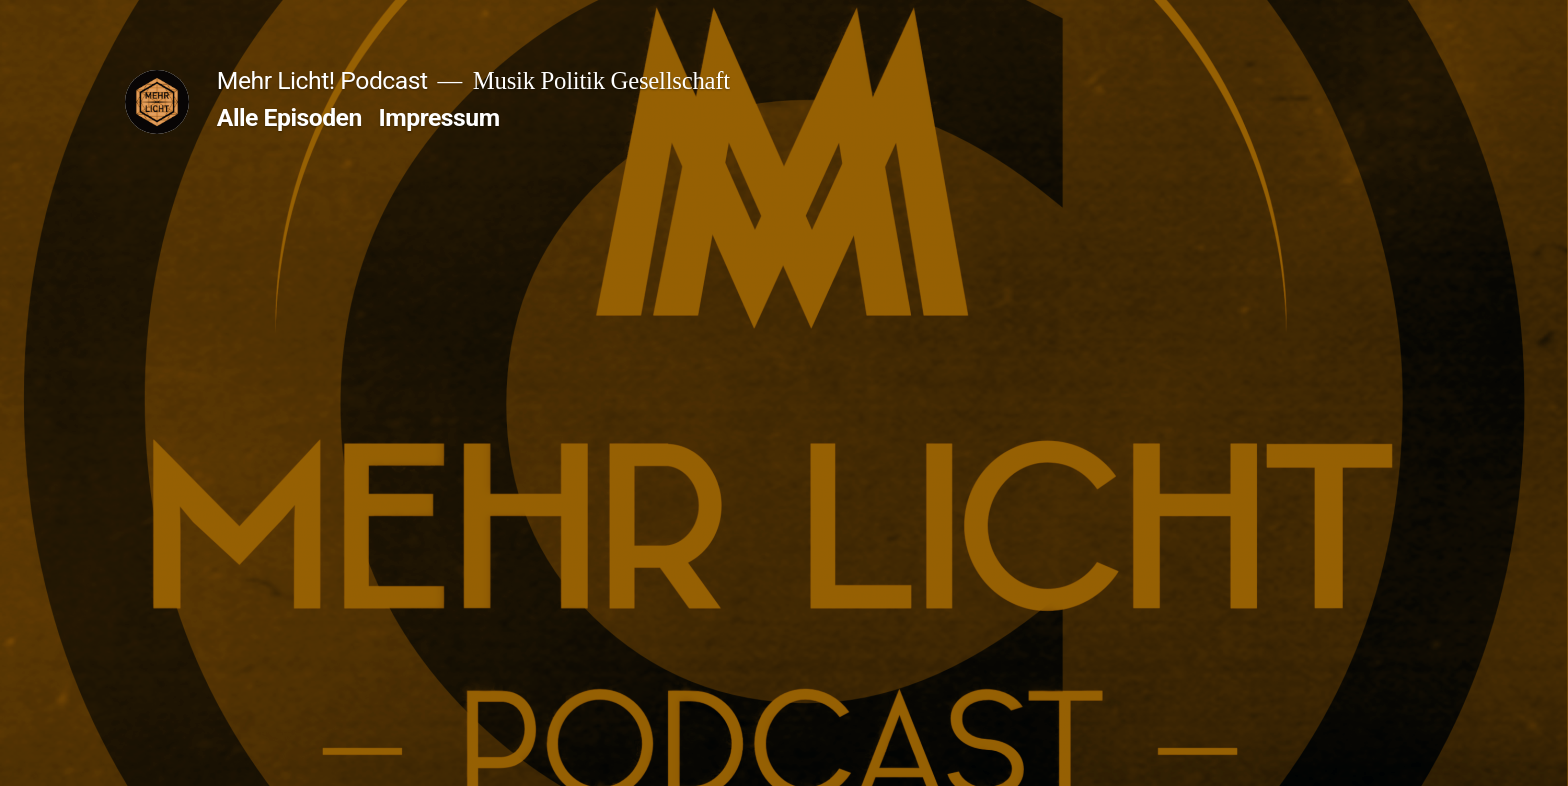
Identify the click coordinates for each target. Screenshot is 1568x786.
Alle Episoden (289, 117)
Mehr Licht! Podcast (322, 80)
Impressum (439, 117)
